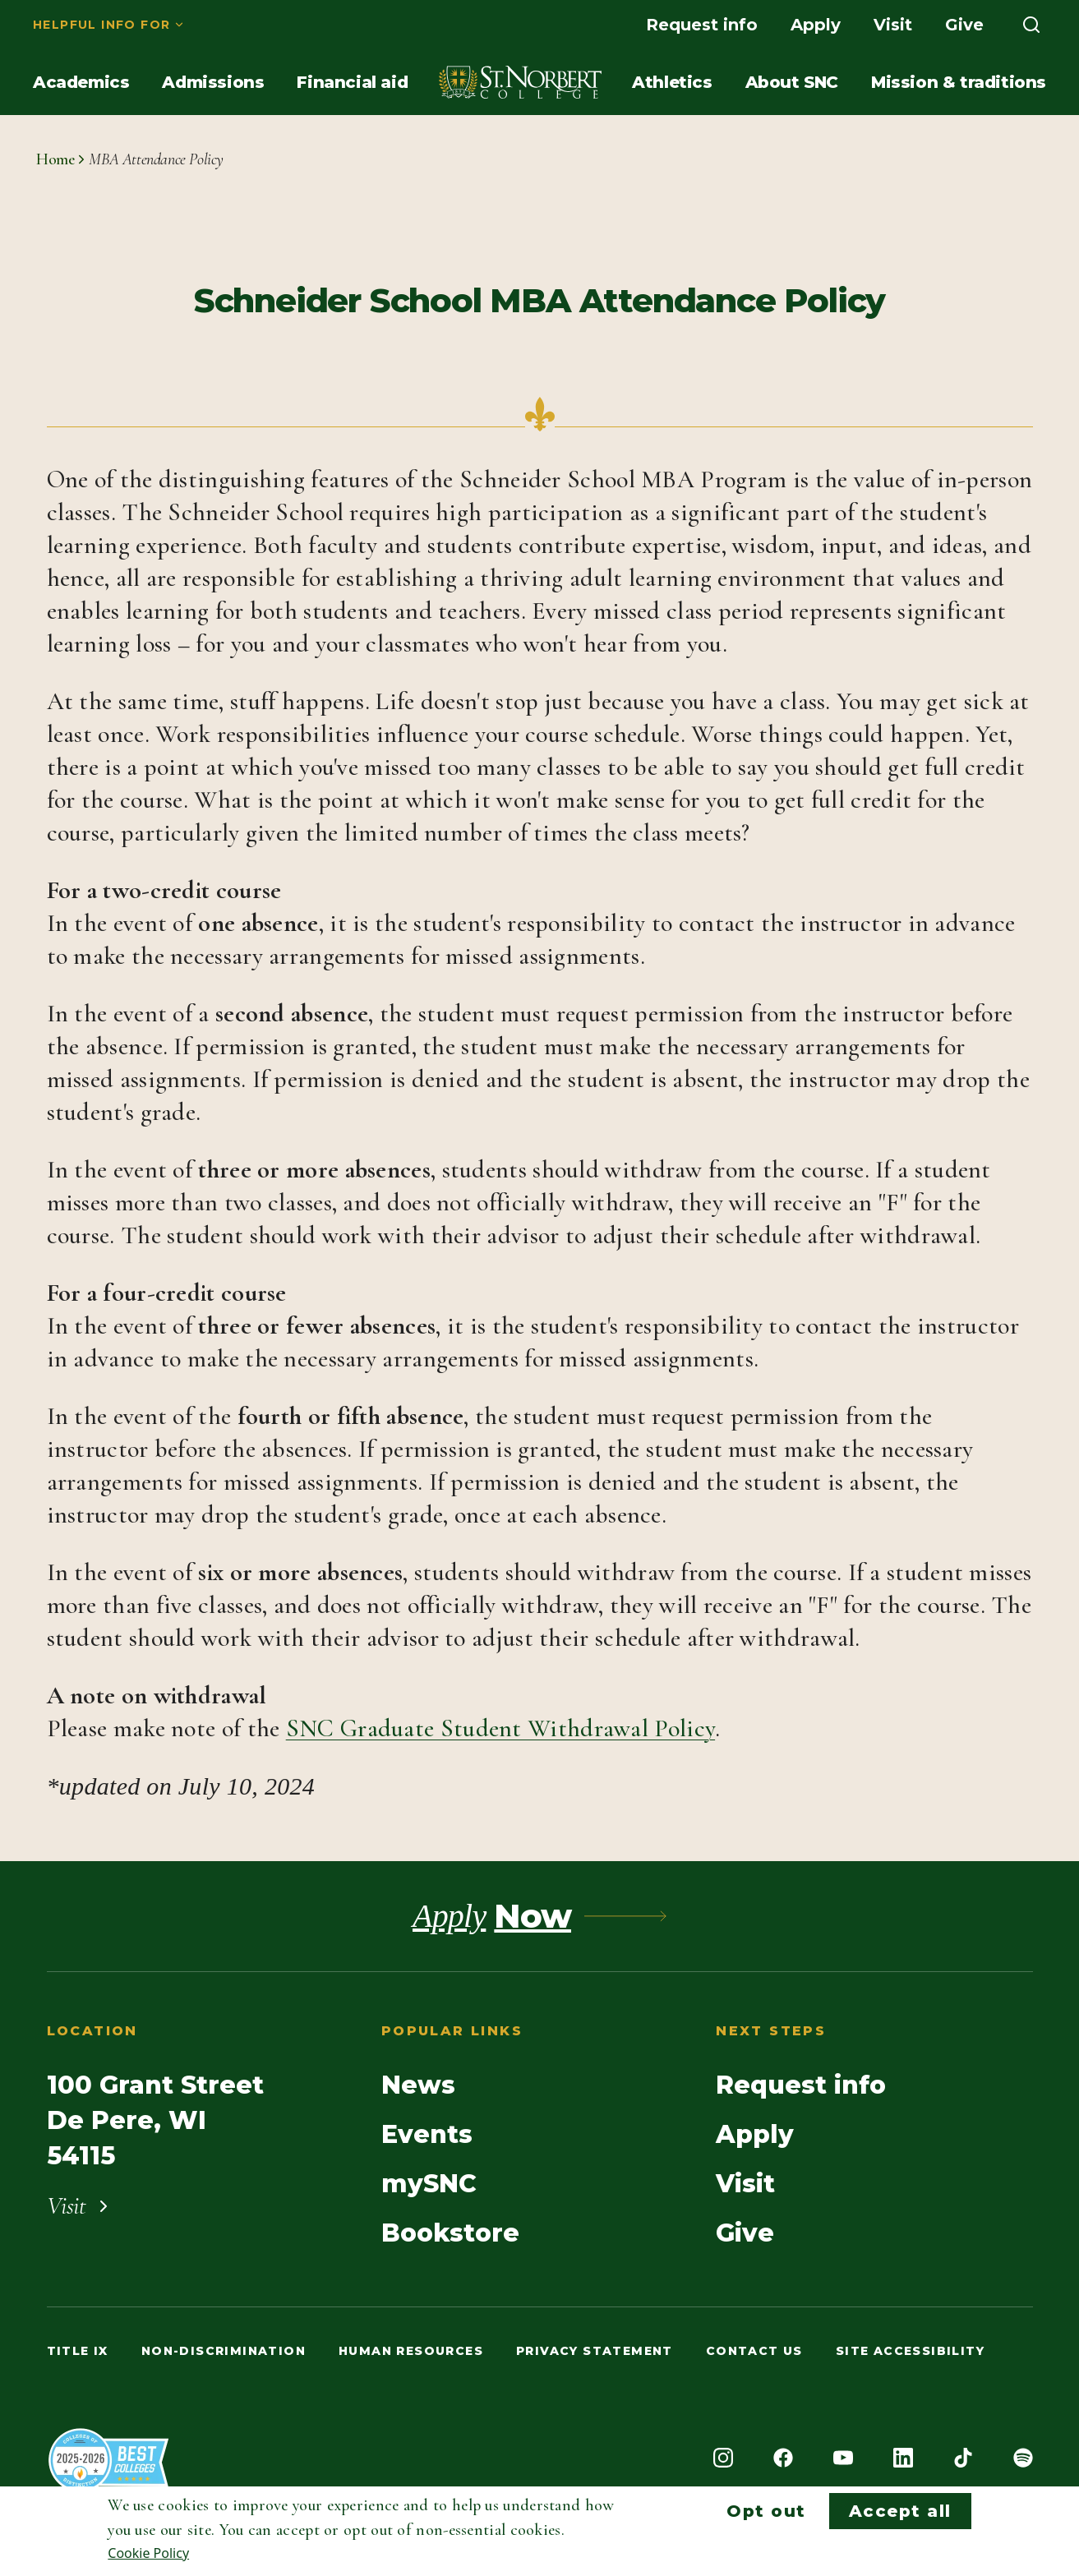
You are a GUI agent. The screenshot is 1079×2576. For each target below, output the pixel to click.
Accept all (900, 2511)
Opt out (766, 2511)
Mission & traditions (958, 82)
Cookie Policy (148, 2553)
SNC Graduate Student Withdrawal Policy (500, 1728)
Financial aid (352, 82)
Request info (702, 25)
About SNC (791, 82)
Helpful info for (101, 24)
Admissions (213, 82)
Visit (893, 25)
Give (964, 25)
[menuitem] (109, 24)
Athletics (672, 82)
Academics (81, 82)
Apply (816, 25)
